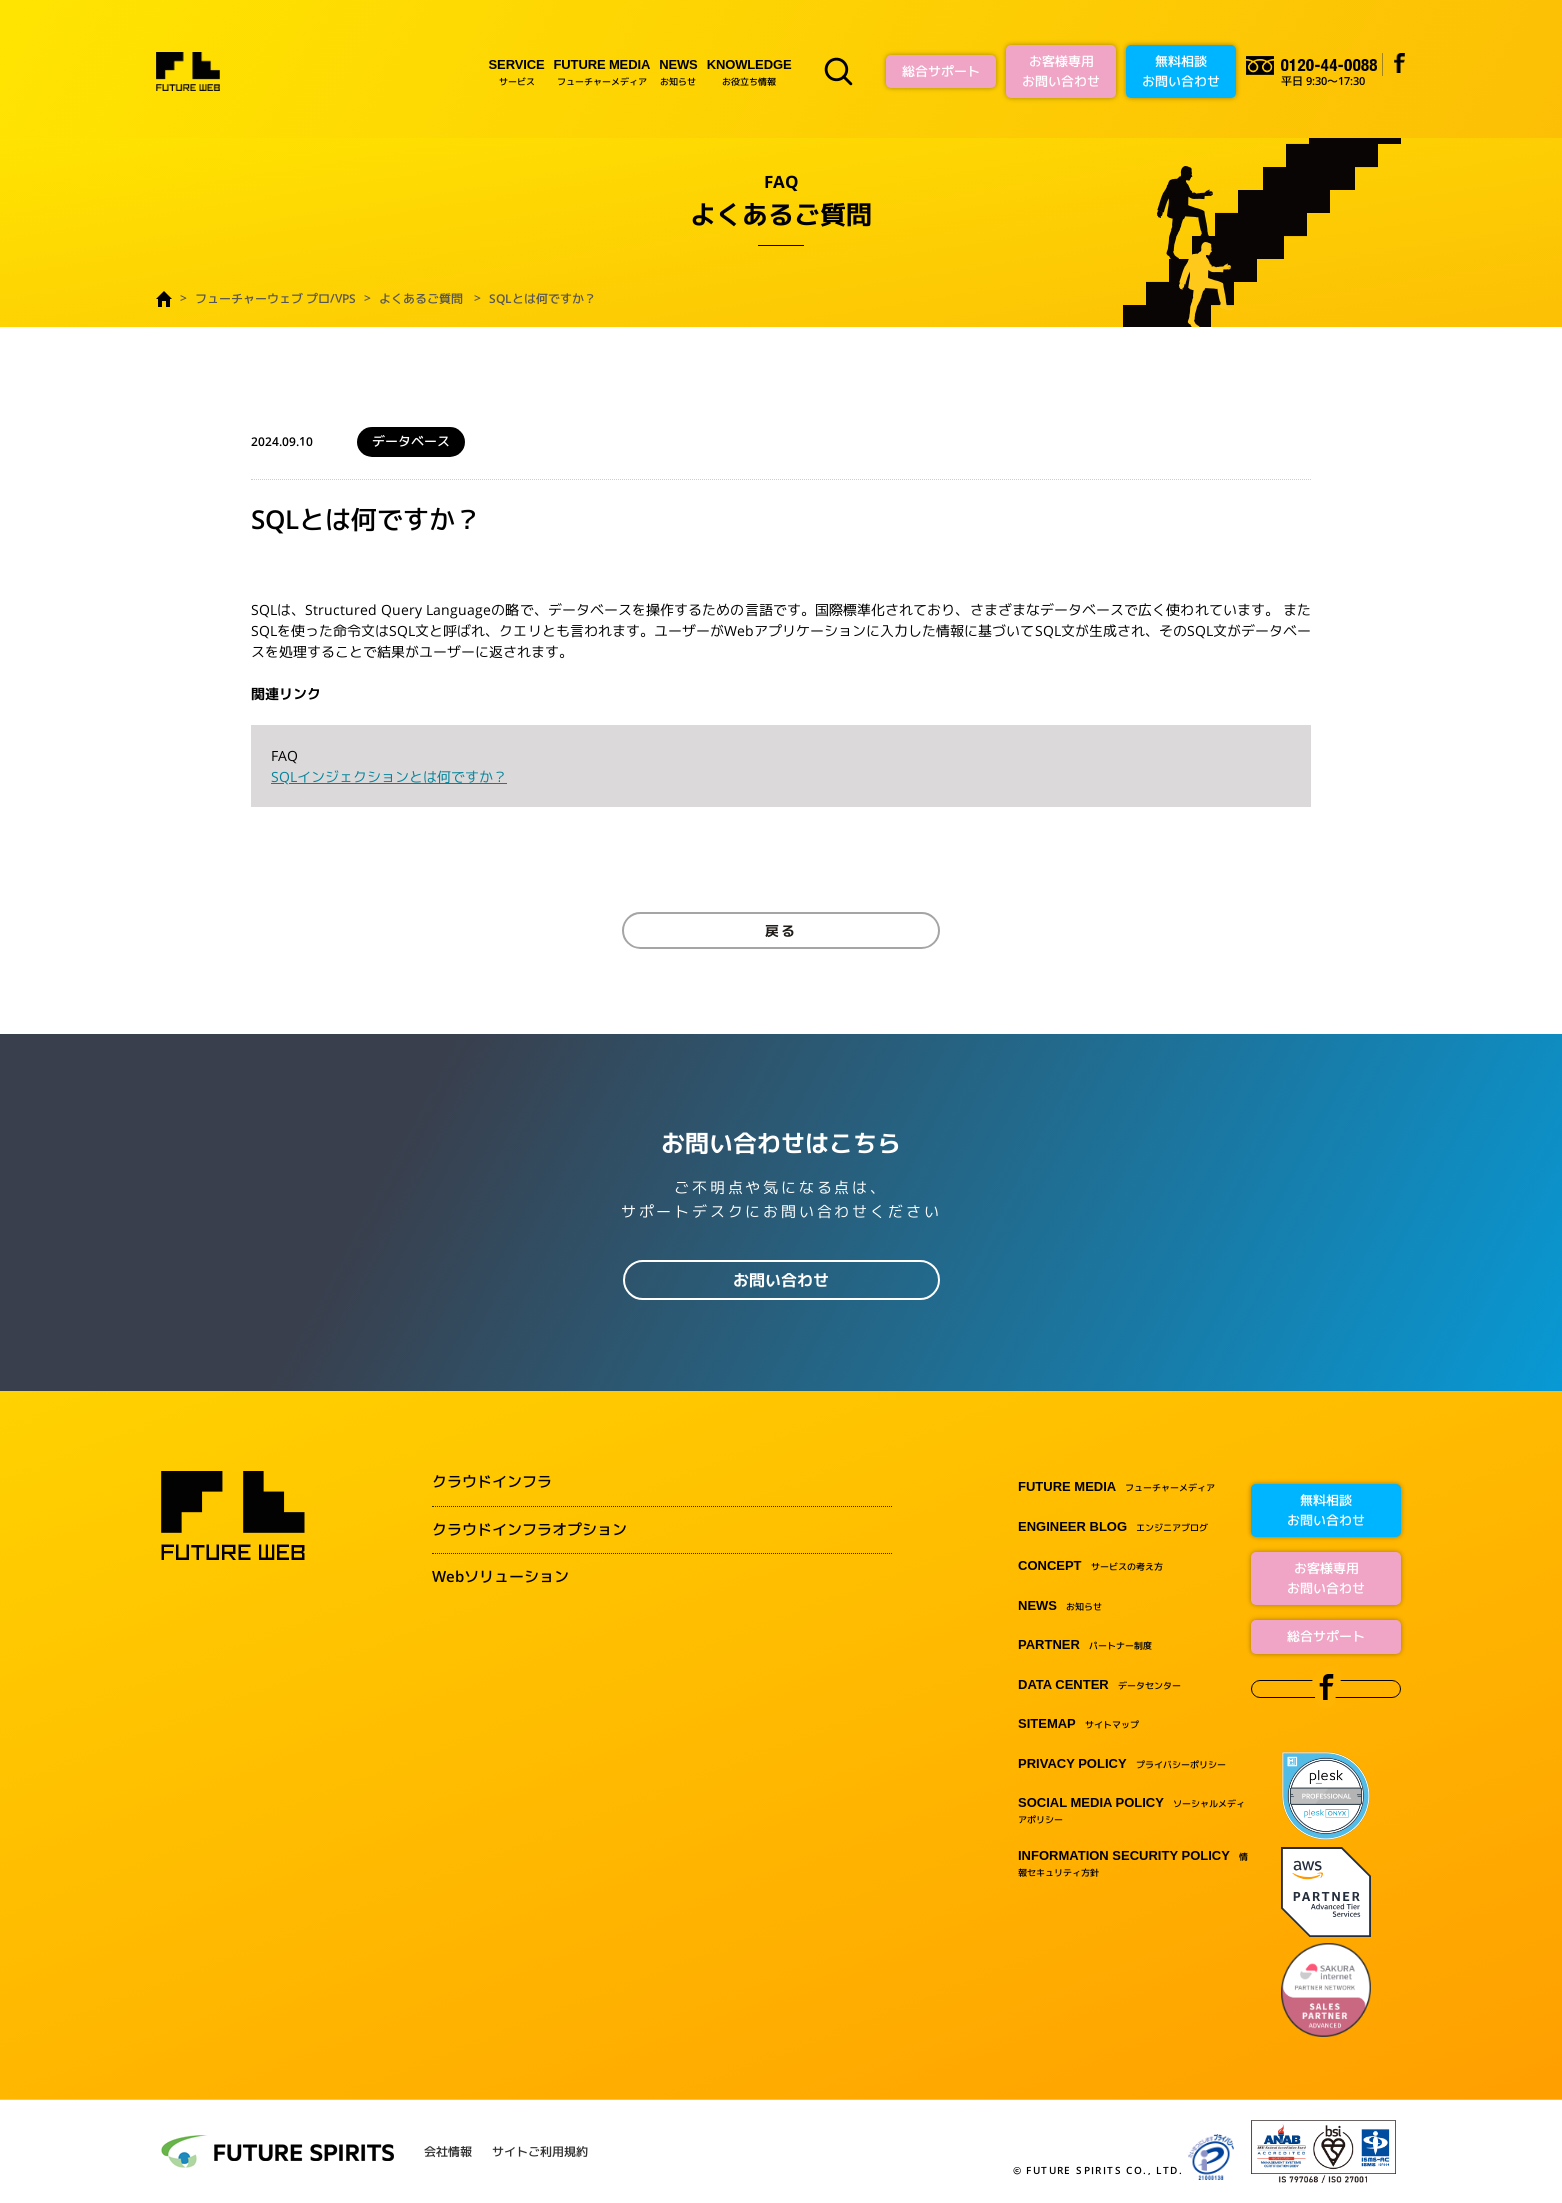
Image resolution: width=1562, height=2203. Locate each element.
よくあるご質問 (421, 298)
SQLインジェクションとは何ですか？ (389, 776)
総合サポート (941, 71)
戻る (781, 930)
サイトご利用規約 (540, 2152)
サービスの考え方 (1090, 1566)
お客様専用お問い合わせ (1061, 71)
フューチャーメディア (602, 71)
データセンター (1099, 1685)
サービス (517, 71)
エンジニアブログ (1113, 1527)
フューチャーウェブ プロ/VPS (275, 298)
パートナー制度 (1085, 1645)
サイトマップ (1078, 1724)
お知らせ (678, 71)
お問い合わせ (781, 1280)
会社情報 (448, 2152)
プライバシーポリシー (1122, 1764)
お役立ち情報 (749, 71)
